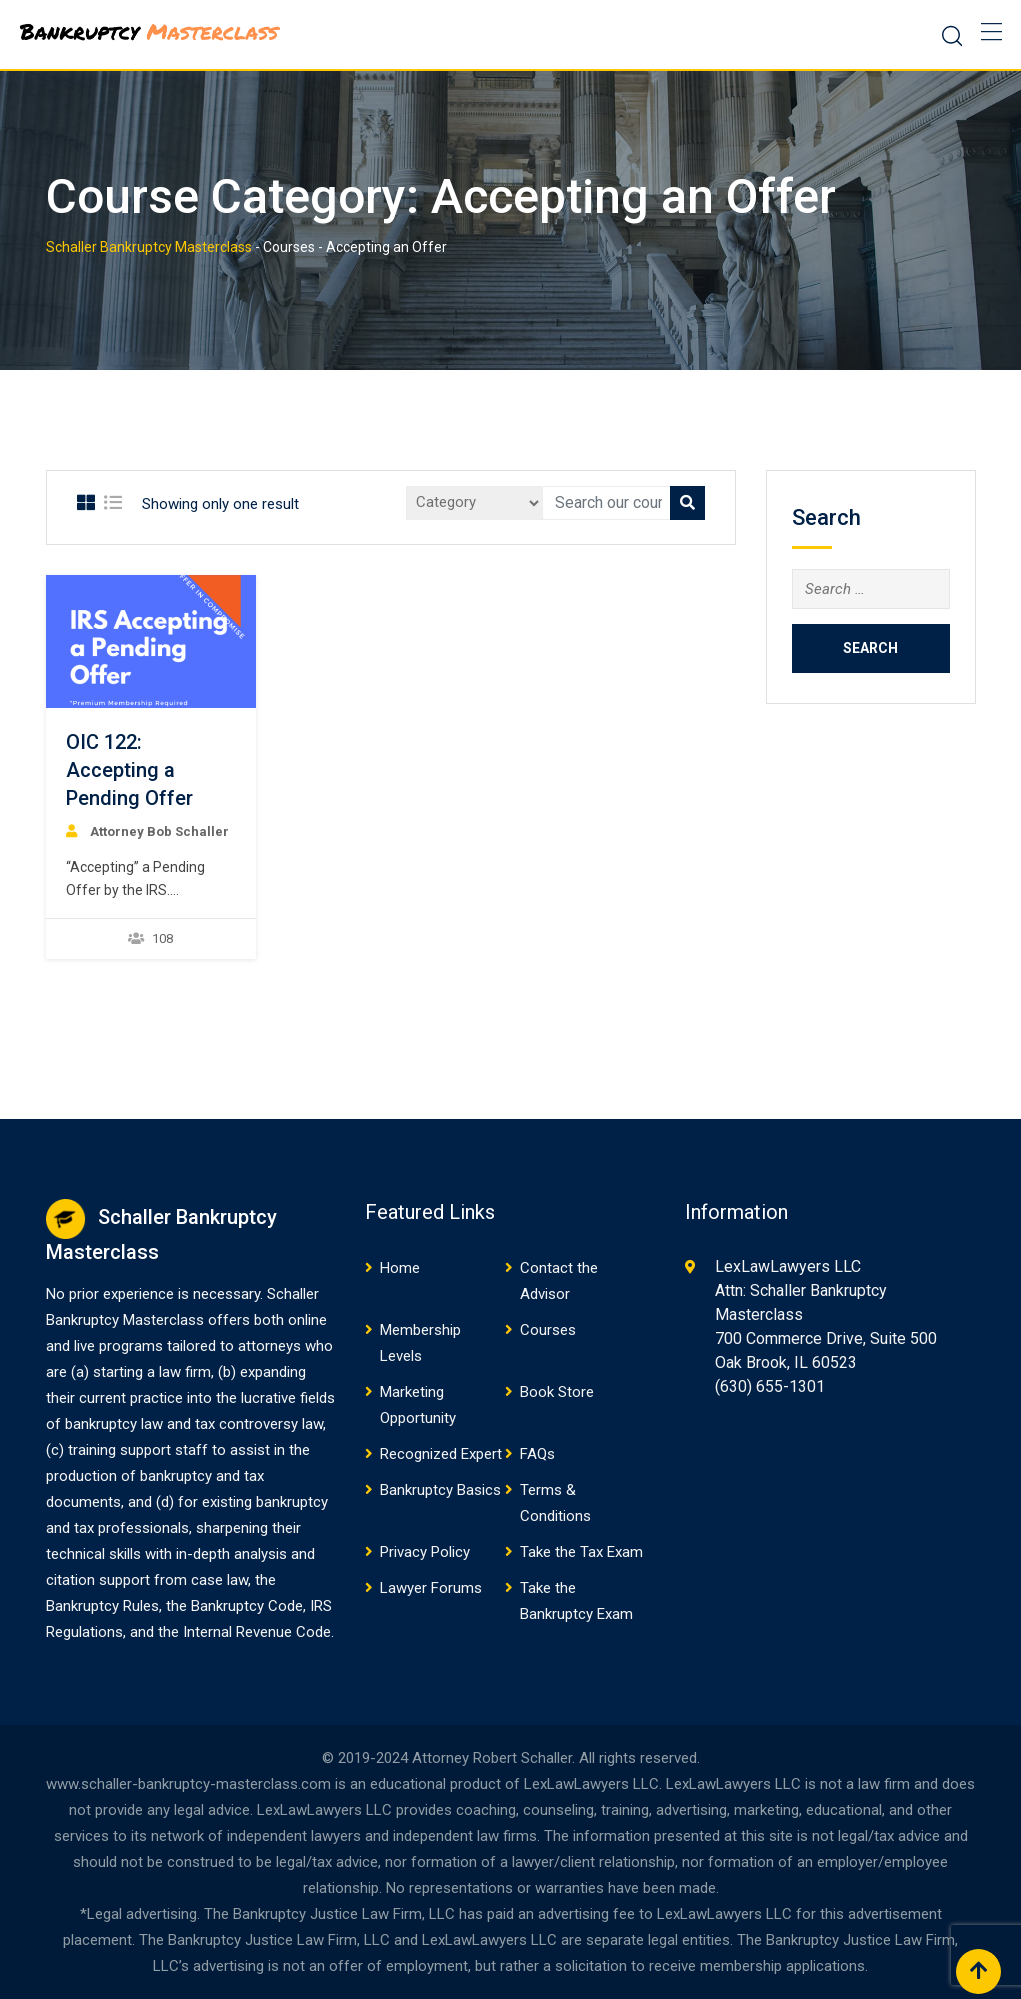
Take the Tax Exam (581, 1552)
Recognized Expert (441, 1454)
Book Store (557, 1392)
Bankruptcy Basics (440, 1490)
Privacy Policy (425, 1552)
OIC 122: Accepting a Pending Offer (129, 770)
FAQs (537, 1454)
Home (400, 1268)
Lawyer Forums (431, 1588)
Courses (548, 1330)
